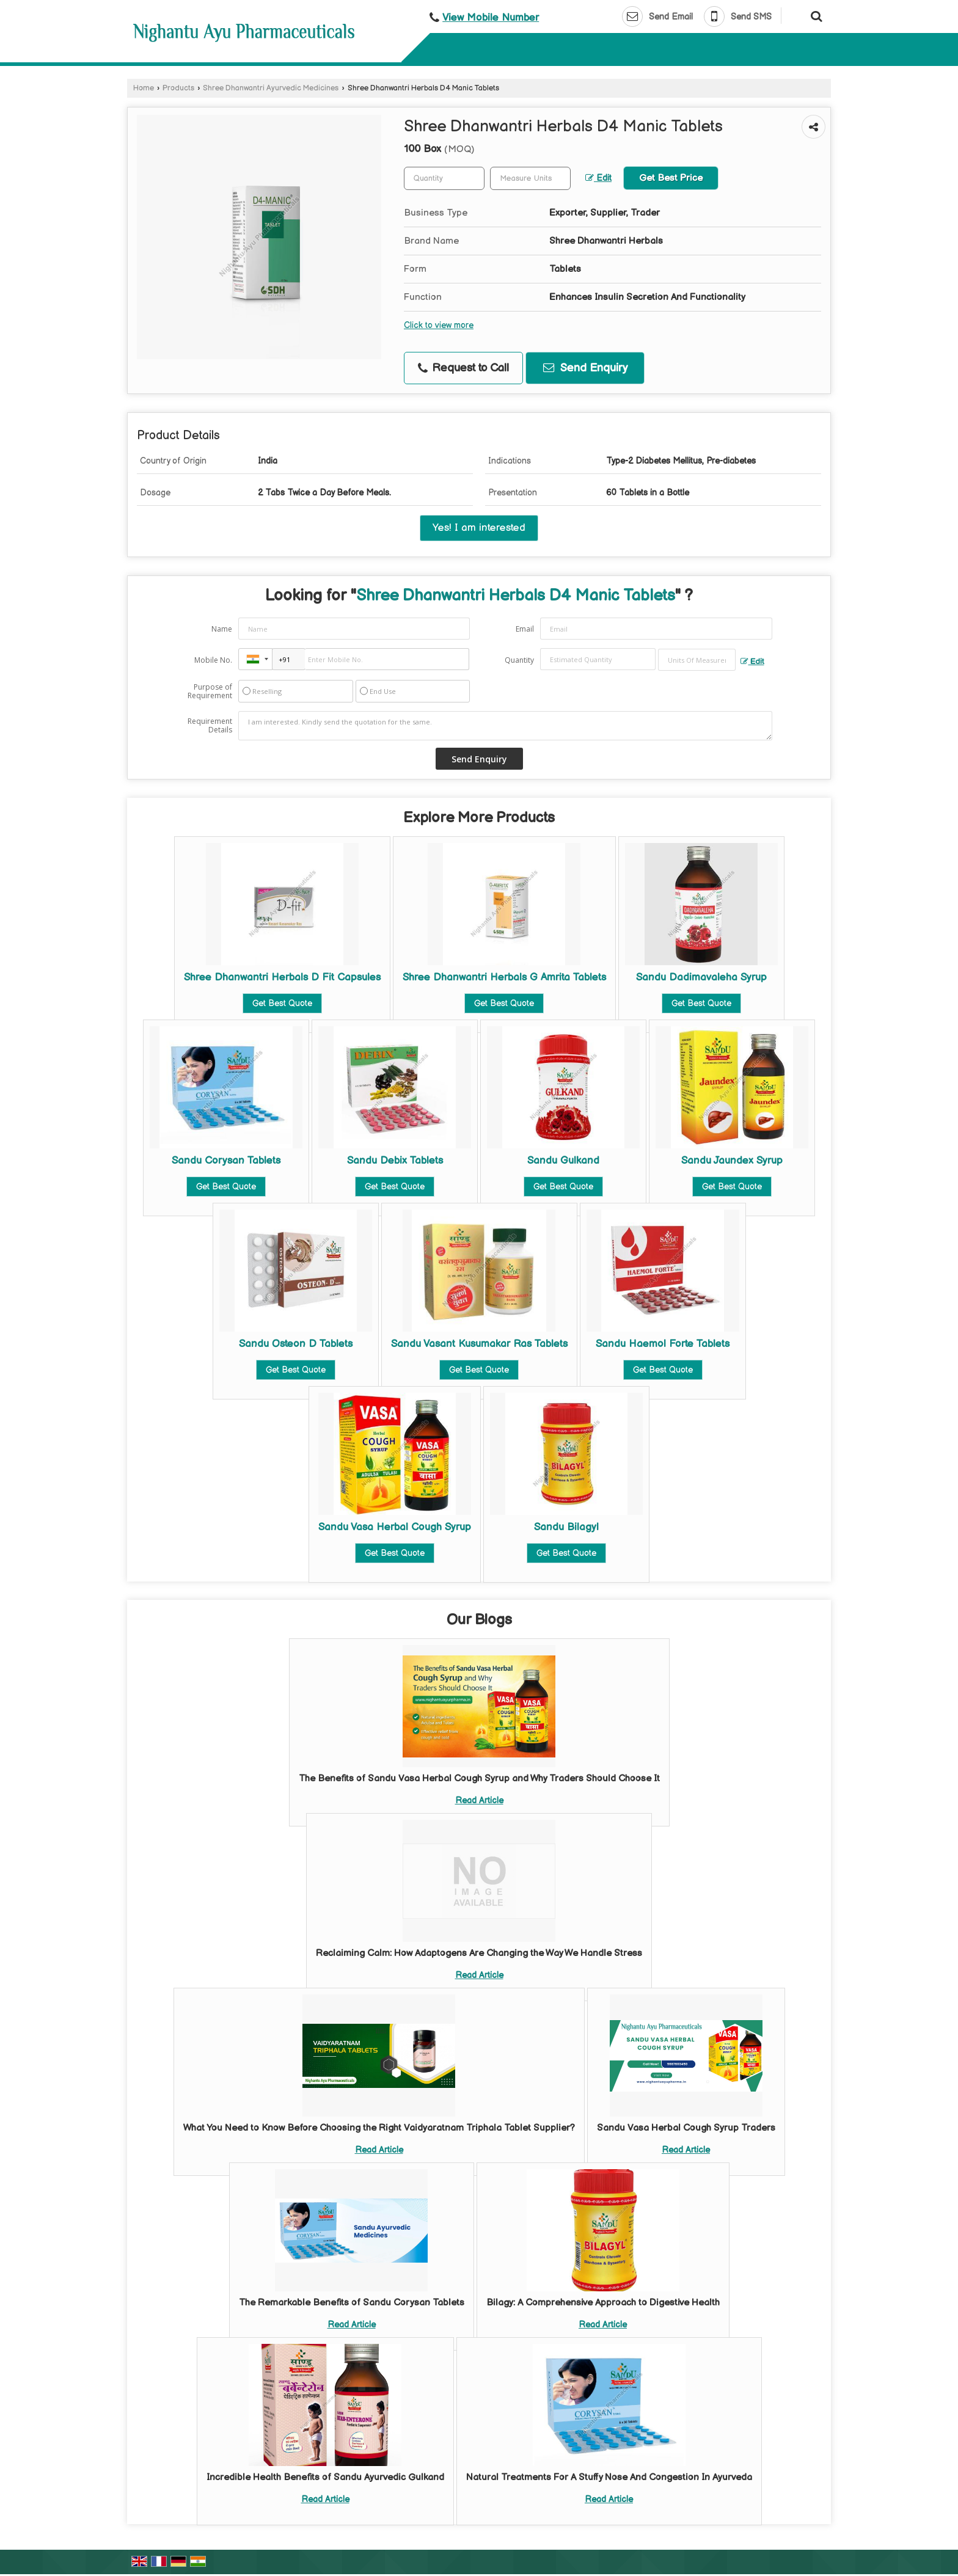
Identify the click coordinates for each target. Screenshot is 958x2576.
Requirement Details (210, 725)
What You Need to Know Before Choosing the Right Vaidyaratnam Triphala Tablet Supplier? (379, 2128)
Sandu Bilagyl (566, 1527)
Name (221, 629)
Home (143, 88)
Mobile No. (213, 660)
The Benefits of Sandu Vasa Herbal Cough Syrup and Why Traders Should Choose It (479, 1778)
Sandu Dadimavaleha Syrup (701, 977)
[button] (490, 18)
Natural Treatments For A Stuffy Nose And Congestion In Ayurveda (609, 2477)
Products (178, 88)
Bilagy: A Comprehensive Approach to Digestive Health (603, 2302)
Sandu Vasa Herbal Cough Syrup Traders (686, 2128)
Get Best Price (671, 178)
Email (525, 629)
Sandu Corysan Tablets (226, 1161)
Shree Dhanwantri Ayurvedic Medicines (270, 88)
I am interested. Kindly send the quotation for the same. (505, 725)
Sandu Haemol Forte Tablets (662, 1344)
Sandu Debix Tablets (395, 1161)
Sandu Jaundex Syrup (732, 1161)
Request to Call (463, 368)
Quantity (519, 660)
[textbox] (530, 178)
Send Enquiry (585, 368)
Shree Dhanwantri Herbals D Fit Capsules (282, 977)
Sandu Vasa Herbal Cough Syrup (394, 1527)
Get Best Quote (282, 1003)
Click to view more (439, 325)
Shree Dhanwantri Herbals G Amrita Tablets (504, 977)
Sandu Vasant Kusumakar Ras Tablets (479, 1344)
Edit (598, 178)
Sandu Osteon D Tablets (296, 1344)
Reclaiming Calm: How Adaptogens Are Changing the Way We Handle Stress (479, 1953)
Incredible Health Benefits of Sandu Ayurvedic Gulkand (325, 2477)
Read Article (479, 1800)
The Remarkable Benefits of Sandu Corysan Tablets (351, 2302)
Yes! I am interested (479, 528)
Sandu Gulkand (563, 1161)
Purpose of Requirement (210, 691)
